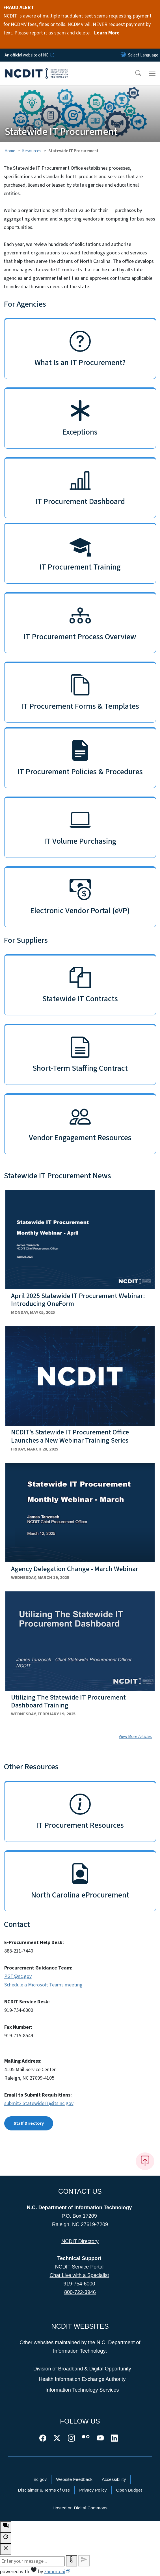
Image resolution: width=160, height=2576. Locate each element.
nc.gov (40, 2479)
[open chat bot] (5, 2527)
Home (10, 151)
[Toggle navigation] (152, 73)
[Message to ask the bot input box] (32, 2561)
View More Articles (135, 1736)
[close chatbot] (5, 2549)
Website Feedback (74, 2479)
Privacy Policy (93, 2490)
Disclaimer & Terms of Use (44, 2490)
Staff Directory (29, 2123)
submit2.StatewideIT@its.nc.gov (38, 2103)
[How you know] (51, 55)
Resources (31, 151)
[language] (143, 55)
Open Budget (129, 2490)
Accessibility (114, 2479)
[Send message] (84, 2560)
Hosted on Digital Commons (80, 2507)
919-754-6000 (79, 2284)
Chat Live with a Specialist (79, 2275)
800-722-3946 (80, 2292)
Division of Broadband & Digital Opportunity (82, 2369)
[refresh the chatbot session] (5, 2538)
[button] (134, 73)
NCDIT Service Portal (79, 2267)
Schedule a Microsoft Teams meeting (43, 1984)
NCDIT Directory (80, 2241)
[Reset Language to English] (123, 55)
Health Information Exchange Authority (82, 2379)
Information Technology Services (82, 2390)
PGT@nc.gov (18, 1976)
